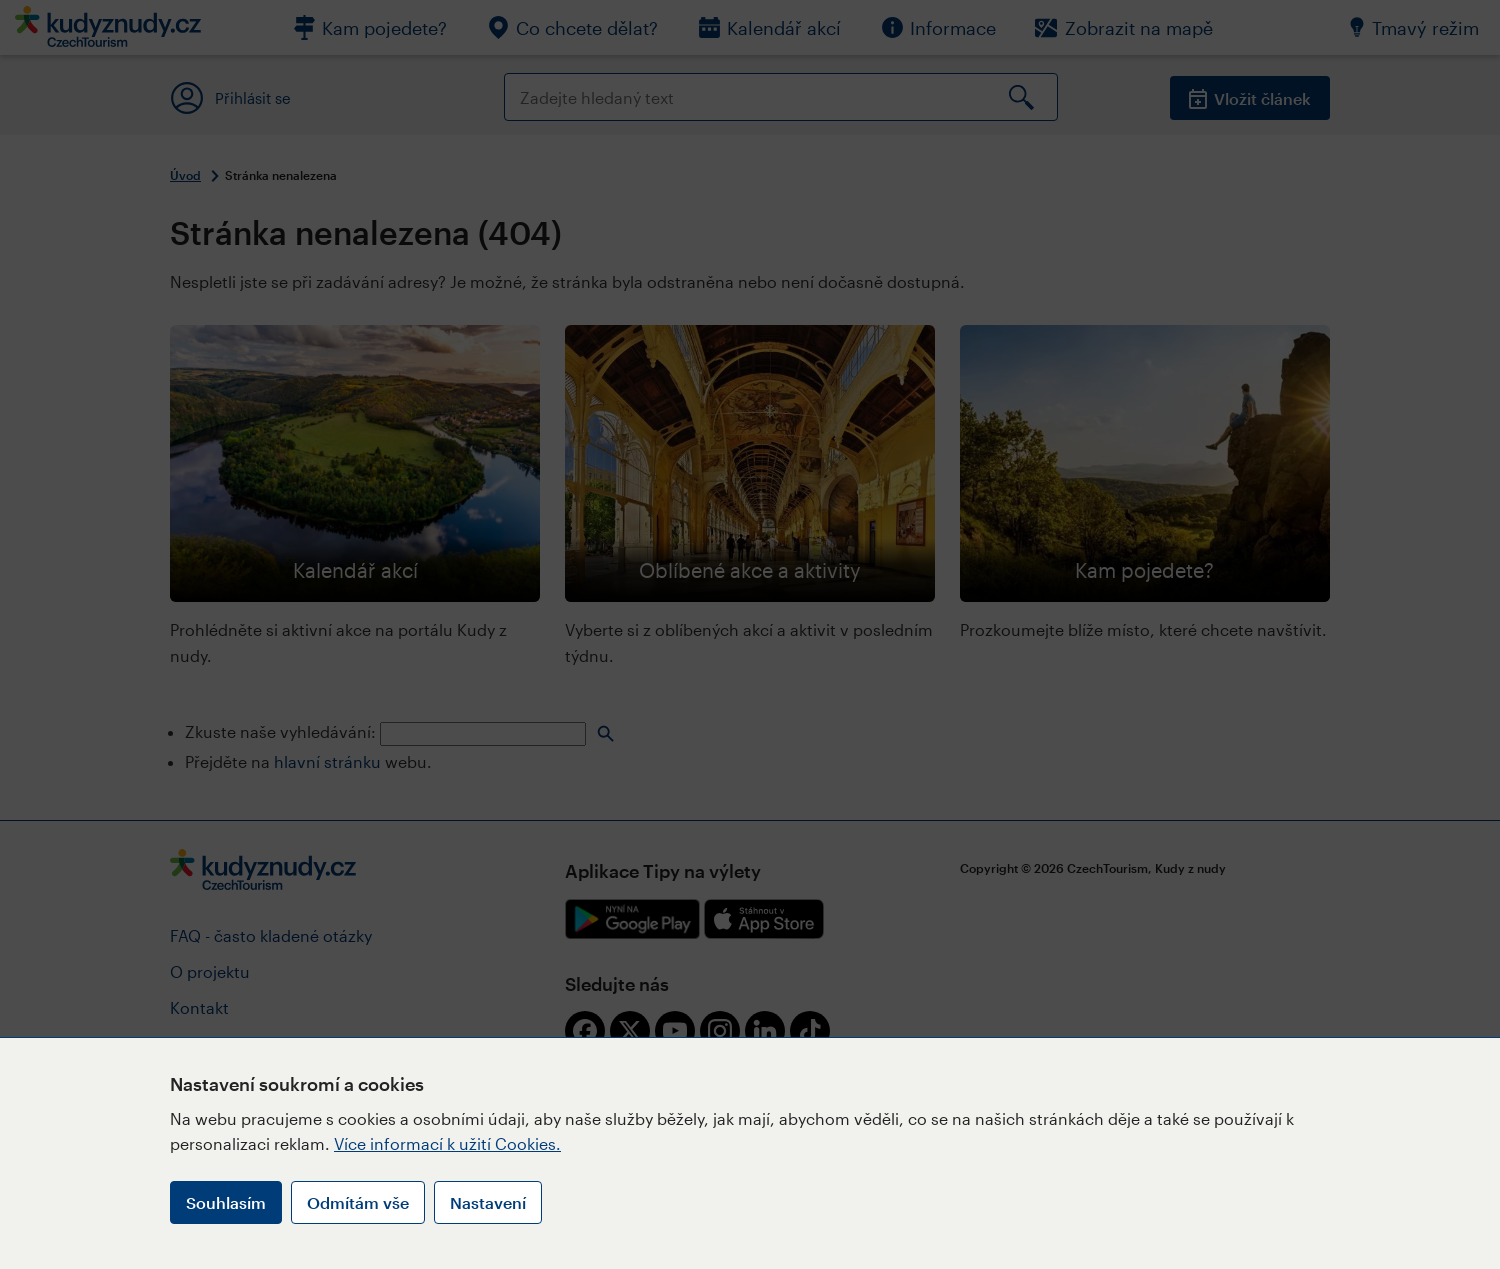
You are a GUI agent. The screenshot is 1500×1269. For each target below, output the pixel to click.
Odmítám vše (358, 1202)
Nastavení (488, 1202)
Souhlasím (226, 1202)
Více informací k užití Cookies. (447, 1143)
